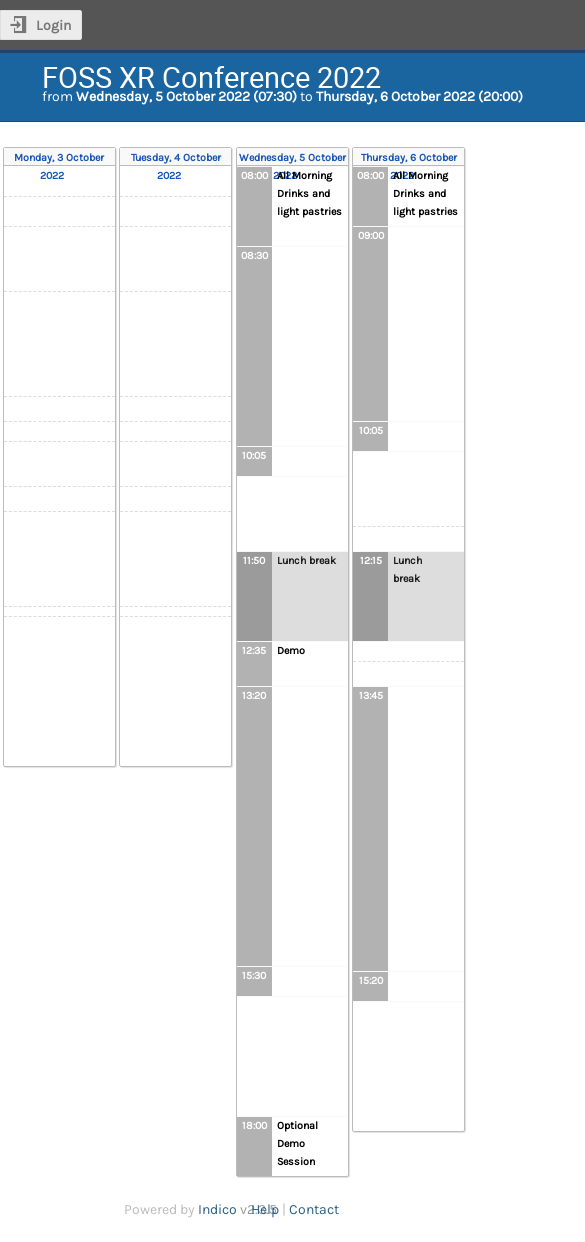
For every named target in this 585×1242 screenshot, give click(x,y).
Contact (314, 1209)
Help (265, 1209)
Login (53, 25)
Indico (217, 1209)
